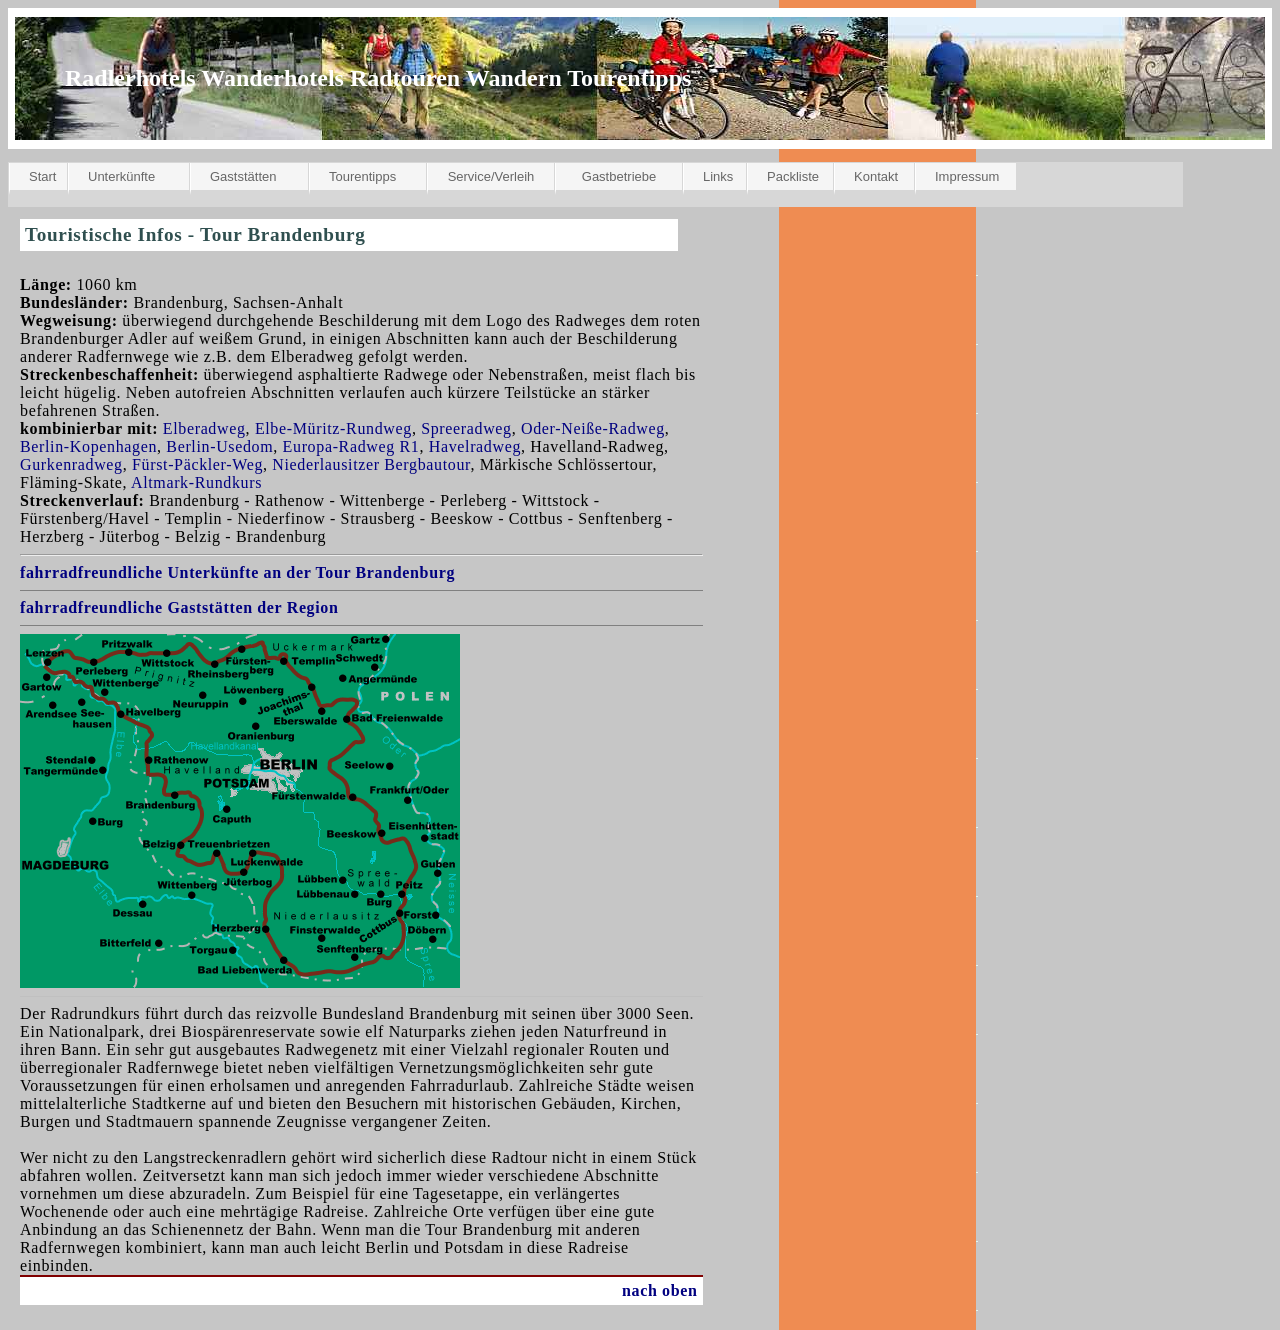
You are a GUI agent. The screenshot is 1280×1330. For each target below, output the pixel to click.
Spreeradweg (466, 428)
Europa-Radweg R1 (351, 446)
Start (42, 176)
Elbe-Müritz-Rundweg (333, 428)
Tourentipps (362, 176)
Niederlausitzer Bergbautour (371, 464)
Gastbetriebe (619, 176)
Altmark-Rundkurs (196, 482)
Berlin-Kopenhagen (88, 446)
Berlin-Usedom (219, 446)
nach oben (660, 1290)
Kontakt (876, 176)
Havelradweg (475, 446)
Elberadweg (204, 428)
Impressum (967, 176)
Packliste (793, 176)
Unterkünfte (121, 176)
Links (718, 176)
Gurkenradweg (71, 464)
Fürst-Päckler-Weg (197, 464)
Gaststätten (243, 176)
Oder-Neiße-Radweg (593, 428)
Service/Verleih (491, 176)
